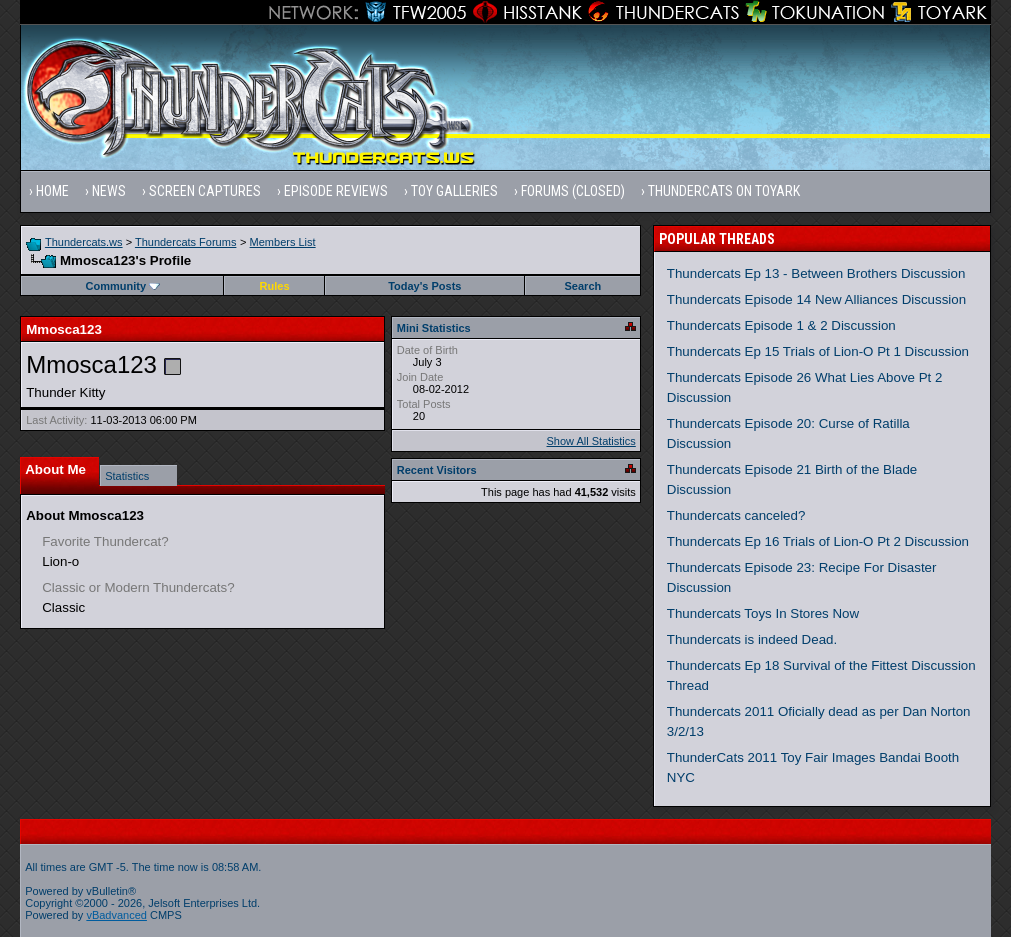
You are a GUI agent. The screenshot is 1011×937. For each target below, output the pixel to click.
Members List (283, 242)
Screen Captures (205, 191)
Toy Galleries (454, 191)
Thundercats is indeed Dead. (752, 639)
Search (583, 286)
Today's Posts (424, 286)
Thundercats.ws (84, 242)
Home (52, 191)
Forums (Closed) (573, 191)
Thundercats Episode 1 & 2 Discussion (781, 325)
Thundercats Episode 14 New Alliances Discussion (816, 299)
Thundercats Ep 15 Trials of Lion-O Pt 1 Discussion (818, 351)
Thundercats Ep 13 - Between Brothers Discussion (816, 273)
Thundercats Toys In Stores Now (763, 613)
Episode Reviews (336, 191)
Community (123, 286)
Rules (275, 286)
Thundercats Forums (185, 242)
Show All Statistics (591, 441)
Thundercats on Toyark (724, 191)
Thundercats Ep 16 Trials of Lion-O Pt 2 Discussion (818, 541)
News (109, 191)
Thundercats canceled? (736, 515)
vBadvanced (116, 915)
